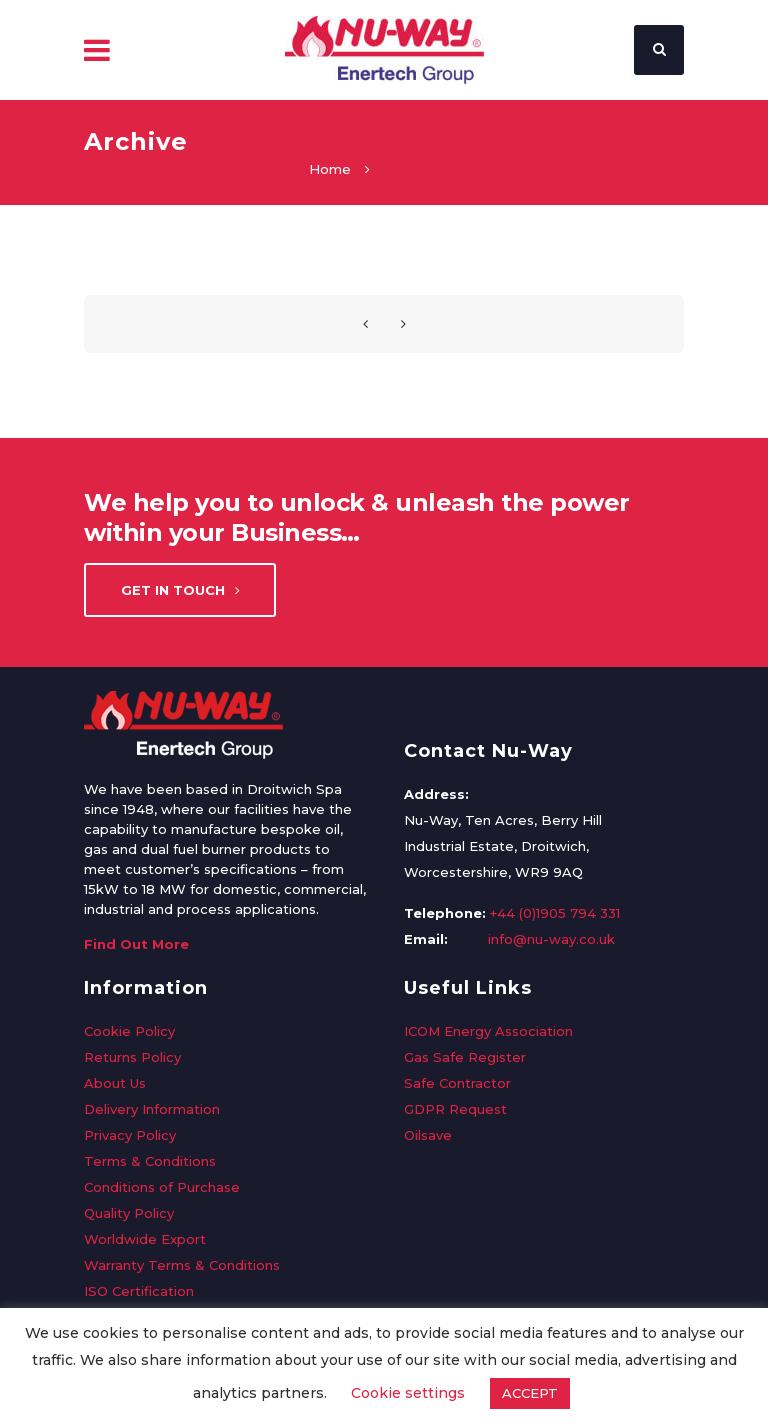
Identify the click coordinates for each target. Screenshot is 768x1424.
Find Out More (136, 944)
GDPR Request (455, 1109)
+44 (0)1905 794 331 (555, 913)
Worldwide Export (145, 1239)
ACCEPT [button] (530, 1393)
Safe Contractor (457, 1083)
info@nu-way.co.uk (551, 939)
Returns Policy (132, 1057)
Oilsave (428, 1135)
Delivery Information (152, 1109)
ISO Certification (139, 1291)
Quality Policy (129, 1213)
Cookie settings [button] (408, 1393)
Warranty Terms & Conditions (182, 1265)
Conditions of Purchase (162, 1187)
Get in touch (180, 590)
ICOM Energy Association (488, 1031)
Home (330, 169)
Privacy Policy (130, 1135)
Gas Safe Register (465, 1057)
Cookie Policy (129, 1031)
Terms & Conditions (150, 1161)
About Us (115, 1083)
